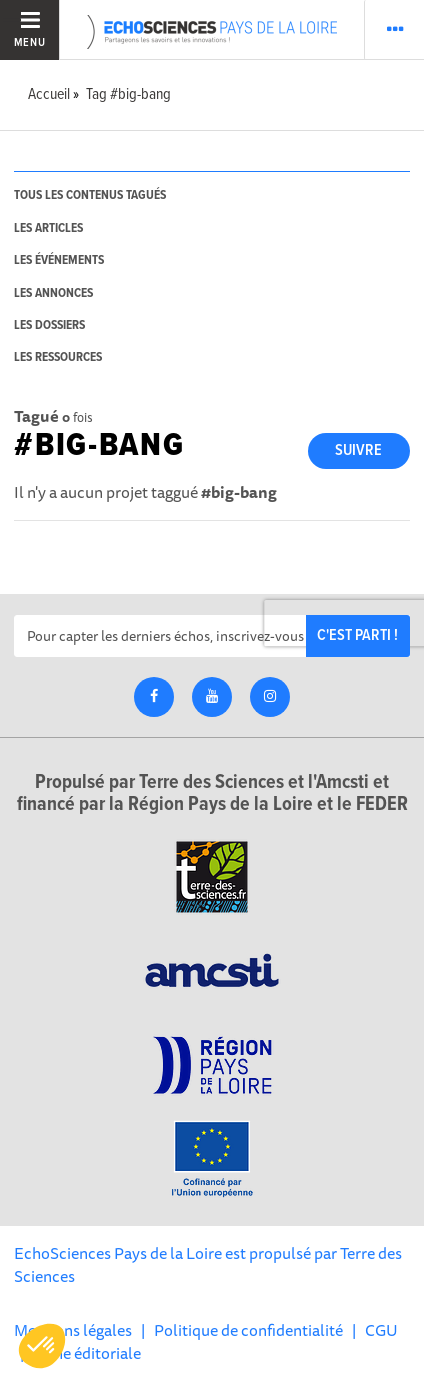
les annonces (53, 293)
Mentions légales (73, 1330)
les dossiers (49, 325)
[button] (42, 1346)
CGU (381, 1330)
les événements (59, 260)
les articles (48, 228)
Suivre (358, 450)
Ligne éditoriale (87, 1353)
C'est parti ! (357, 635)
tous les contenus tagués (90, 195)
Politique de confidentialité (248, 1330)
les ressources (58, 357)
